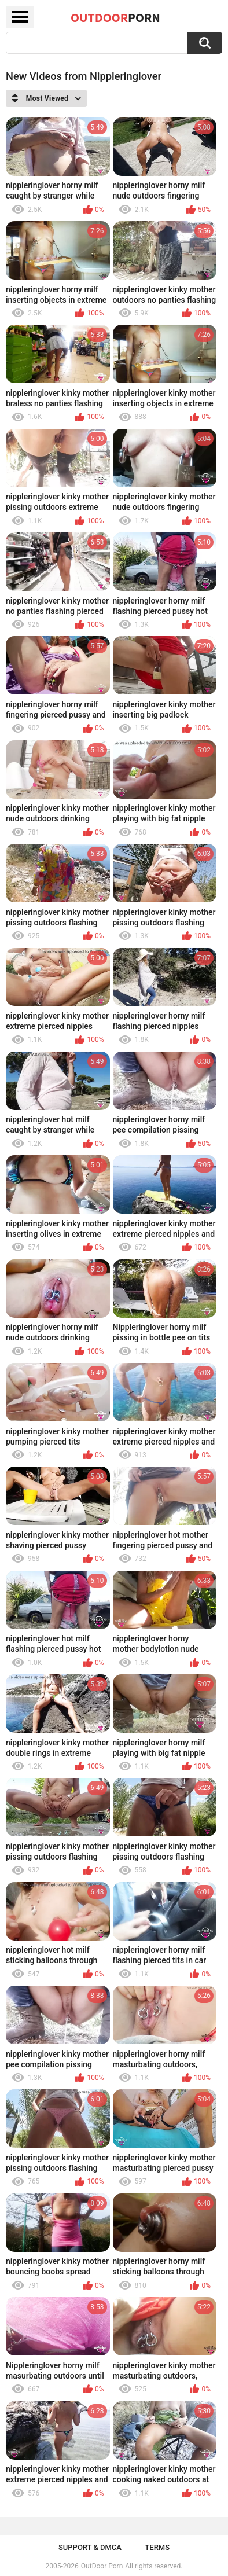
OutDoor (115, 17)
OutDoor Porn (102, 2566)
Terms (157, 2547)
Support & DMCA (90, 2547)
